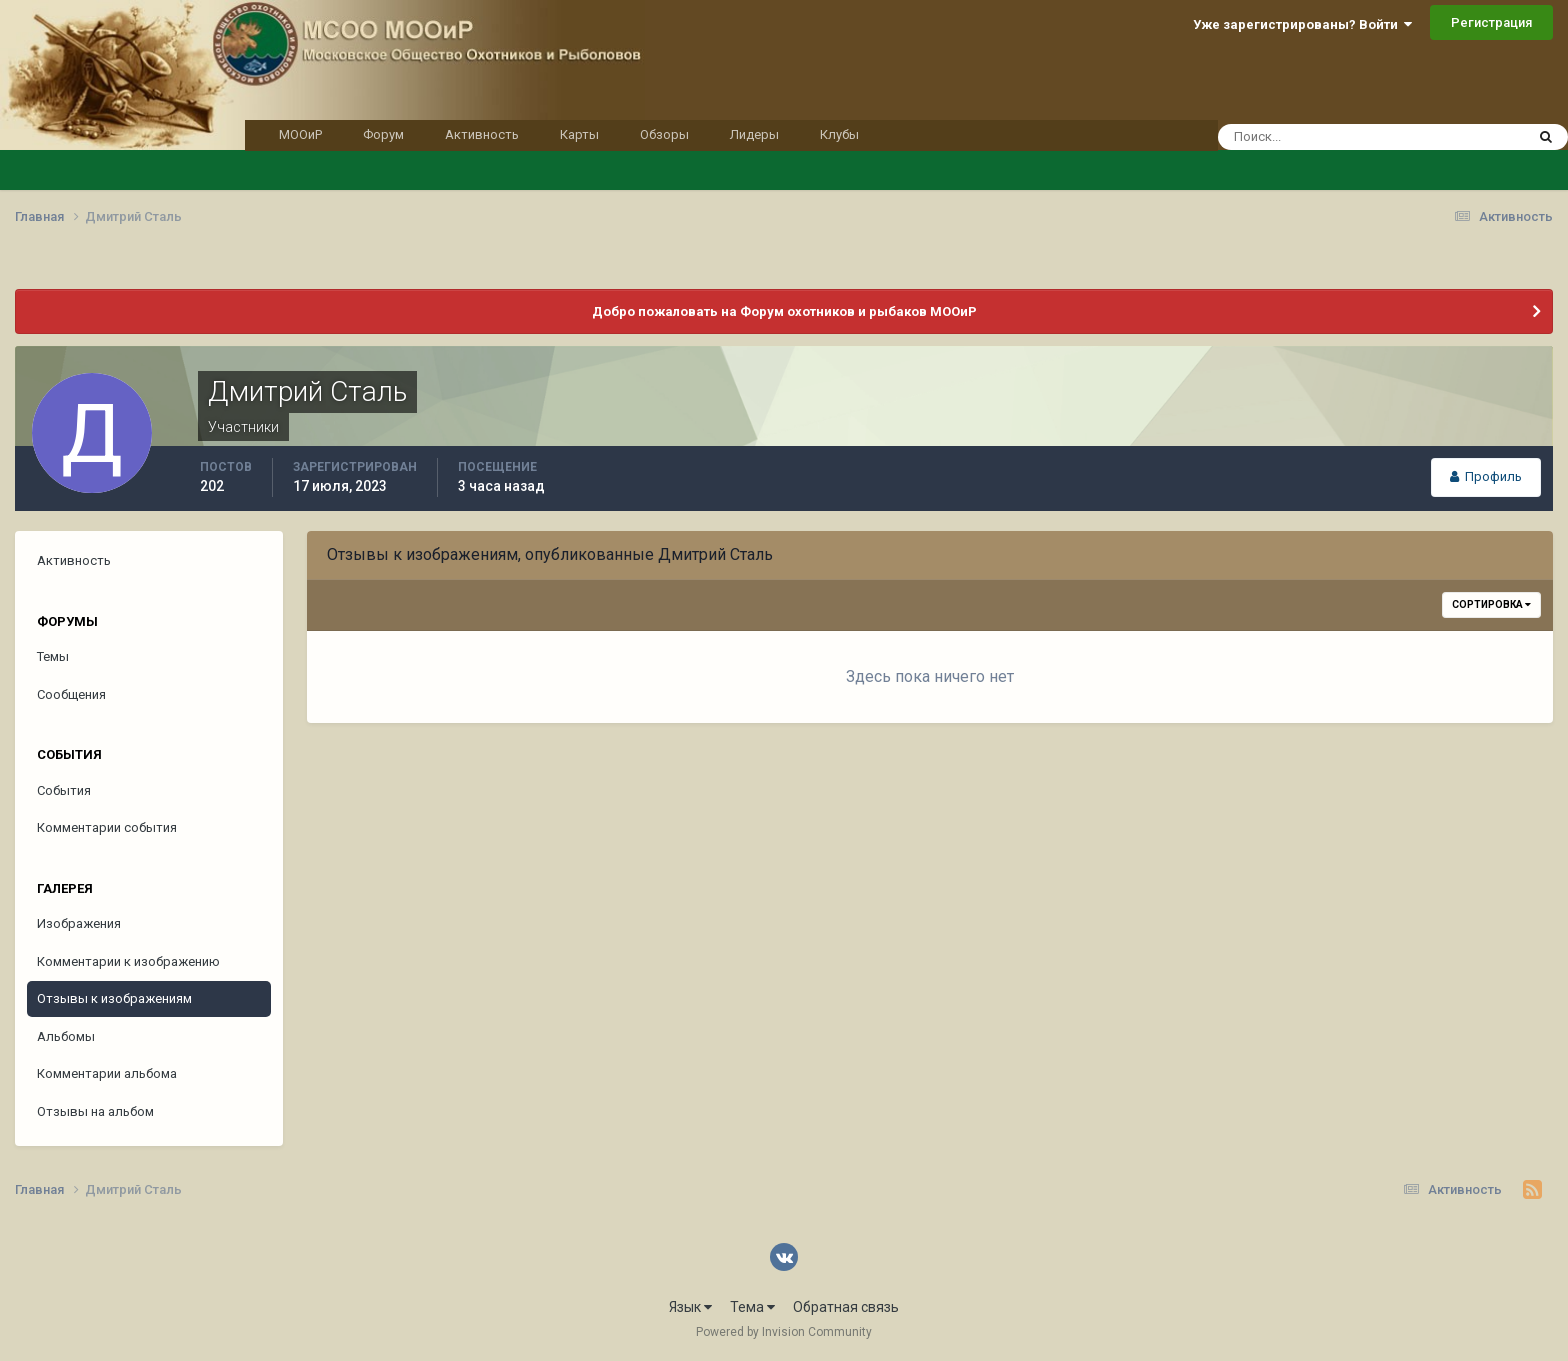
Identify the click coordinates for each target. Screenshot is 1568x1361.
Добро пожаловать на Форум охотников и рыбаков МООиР (784, 311)
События (64, 790)
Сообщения (71, 694)
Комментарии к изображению (128, 961)
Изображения (79, 923)
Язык (690, 1307)
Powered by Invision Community (784, 1332)
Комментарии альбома (107, 1073)
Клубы (839, 134)
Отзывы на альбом (95, 1111)
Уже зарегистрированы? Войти (1302, 24)
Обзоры (664, 134)
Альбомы (66, 1036)
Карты (579, 134)
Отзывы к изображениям (114, 998)
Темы (53, 656)
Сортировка (1491, 604)
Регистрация (1491, 22)
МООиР (300, 134)
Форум (383, 134)
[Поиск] (1333, 137)
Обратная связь (846, 1307)
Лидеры (754, 134)
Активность (482, 134)
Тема (752, 1307)
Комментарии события (107, 827)
